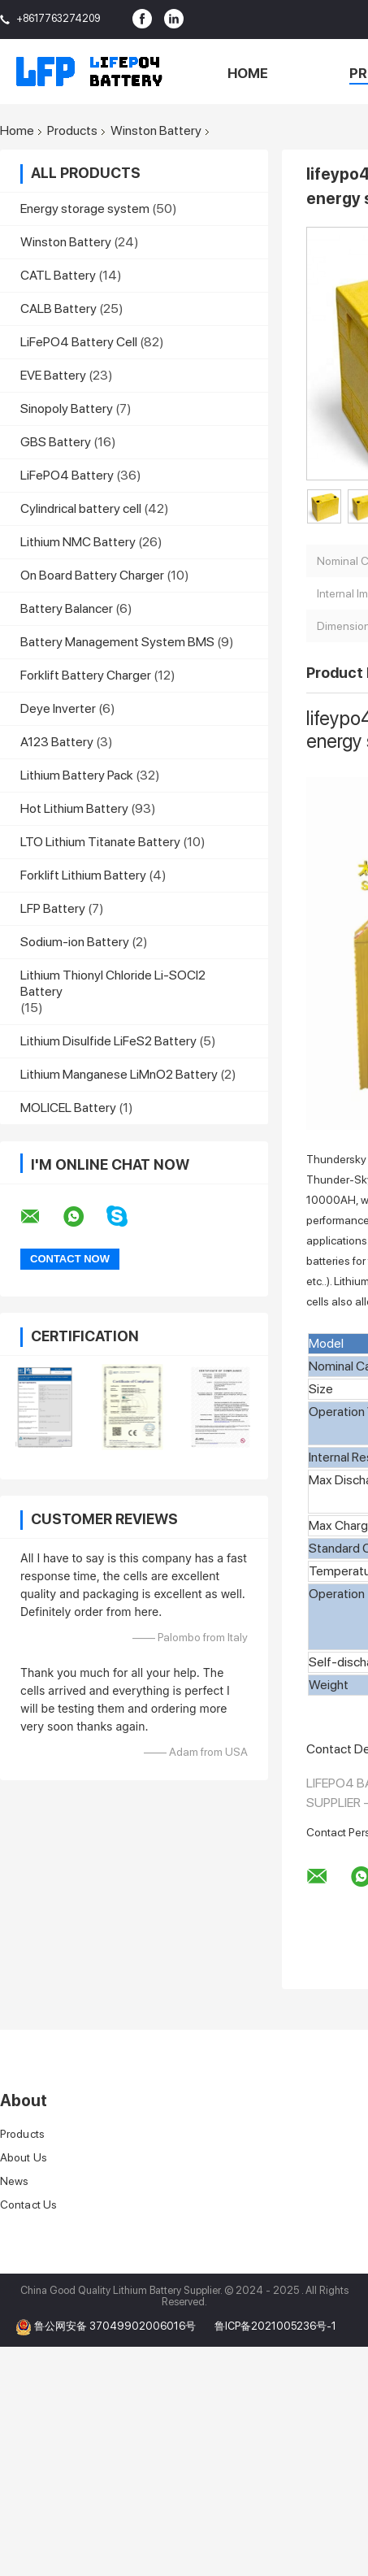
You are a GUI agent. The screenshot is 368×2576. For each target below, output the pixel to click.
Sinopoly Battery (66, 408)
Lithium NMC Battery (78, 542)
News (14, 2180)
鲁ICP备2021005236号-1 (275, 2326)
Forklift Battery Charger (85, 675)
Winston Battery (155, 131)
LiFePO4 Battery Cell (78, 342)
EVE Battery (53, 375)
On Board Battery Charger (92, 575)
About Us (23, 2157)
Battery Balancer (66, 608)
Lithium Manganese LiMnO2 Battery (119, 1074)
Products (72, 131)
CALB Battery (58, 308)
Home (247, 73)
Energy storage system (84, 208)
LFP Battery (52, 908)
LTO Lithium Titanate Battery (100, 841)
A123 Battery (56, 741)
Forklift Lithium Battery (83, 875)
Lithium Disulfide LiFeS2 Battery (108, 1041)
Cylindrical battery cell (80, 508)
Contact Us (28, 2204)
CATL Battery (58, 275)
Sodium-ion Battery (74, 941)
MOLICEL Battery (68, 1107)
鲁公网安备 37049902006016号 (116, 2326)
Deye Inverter (58, 708)
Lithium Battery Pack (76, 775)
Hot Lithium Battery (74, 808)
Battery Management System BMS (117, 641)
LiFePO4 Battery (67, 475)
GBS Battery (55, 442)
